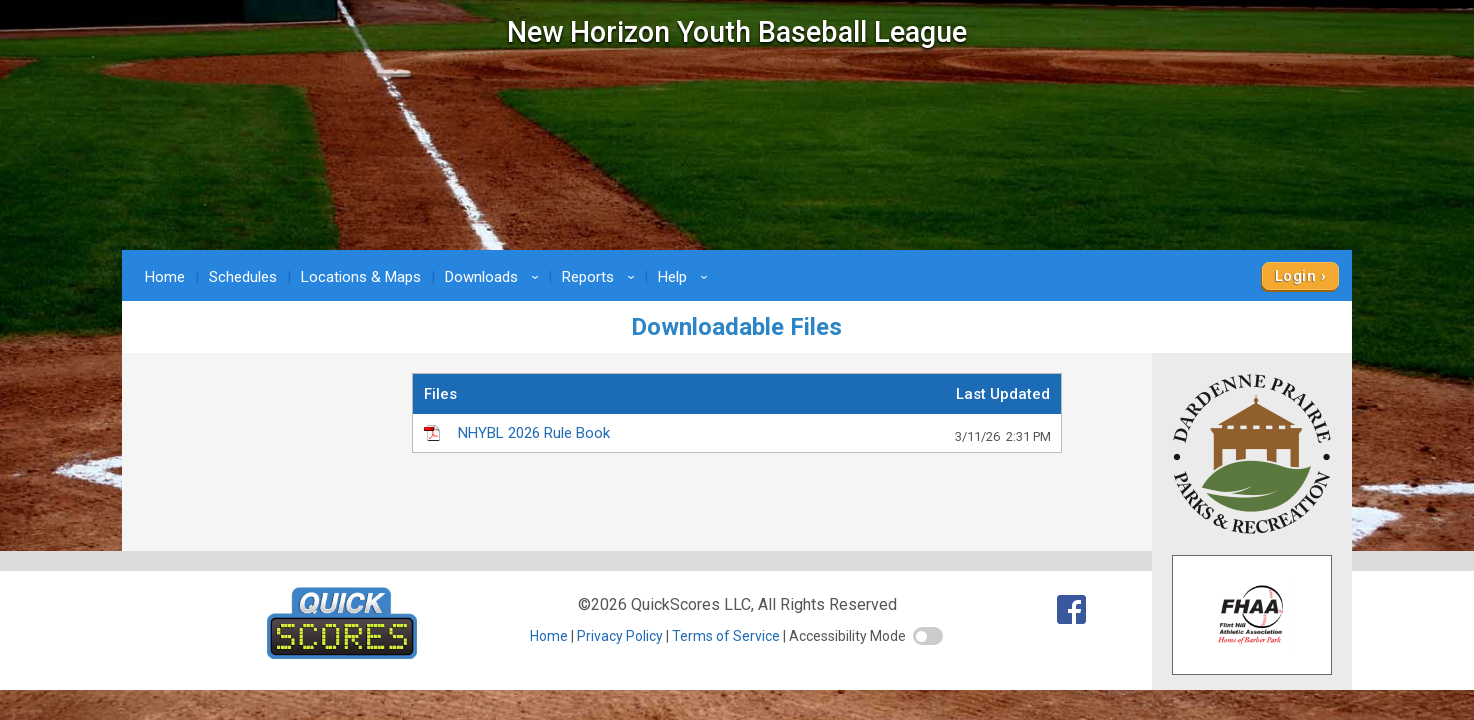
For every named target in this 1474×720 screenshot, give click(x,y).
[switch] (928, 636)
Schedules (243, 277)
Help (686, 277)
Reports (601, 277)
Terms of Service (726, 636)
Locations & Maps (361, 277)
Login (1295, 276)
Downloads (495, 277)
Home (165, 277)
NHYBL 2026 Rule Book (754, 434)
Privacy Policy (620, 636)
